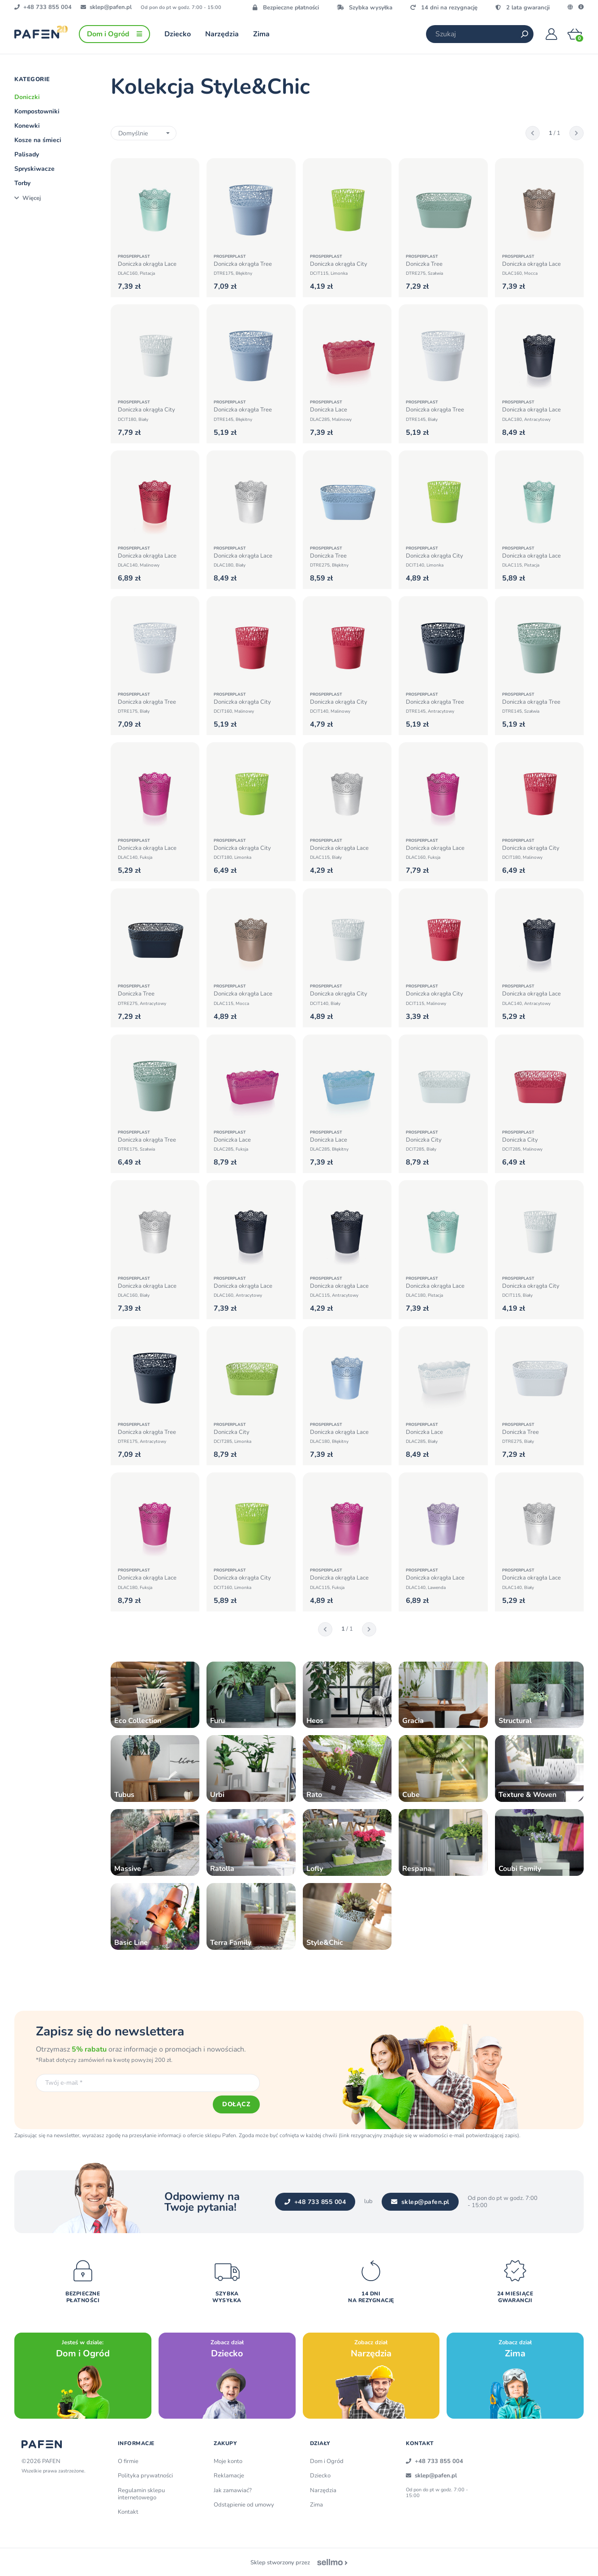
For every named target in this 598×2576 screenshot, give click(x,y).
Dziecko (320, 2476)
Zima (316, 2505)
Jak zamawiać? (233, 2490)
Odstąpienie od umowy (244, 2505)
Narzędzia (323, 2490)
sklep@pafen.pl (420, 2202)
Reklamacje (229, 2476)
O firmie (128, 2461)
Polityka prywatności (145, 2476)
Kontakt (128, 2512)
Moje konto (228, 2461)
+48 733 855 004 (315, 2202)
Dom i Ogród (327, 2461)
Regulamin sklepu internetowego (141, 2494)
